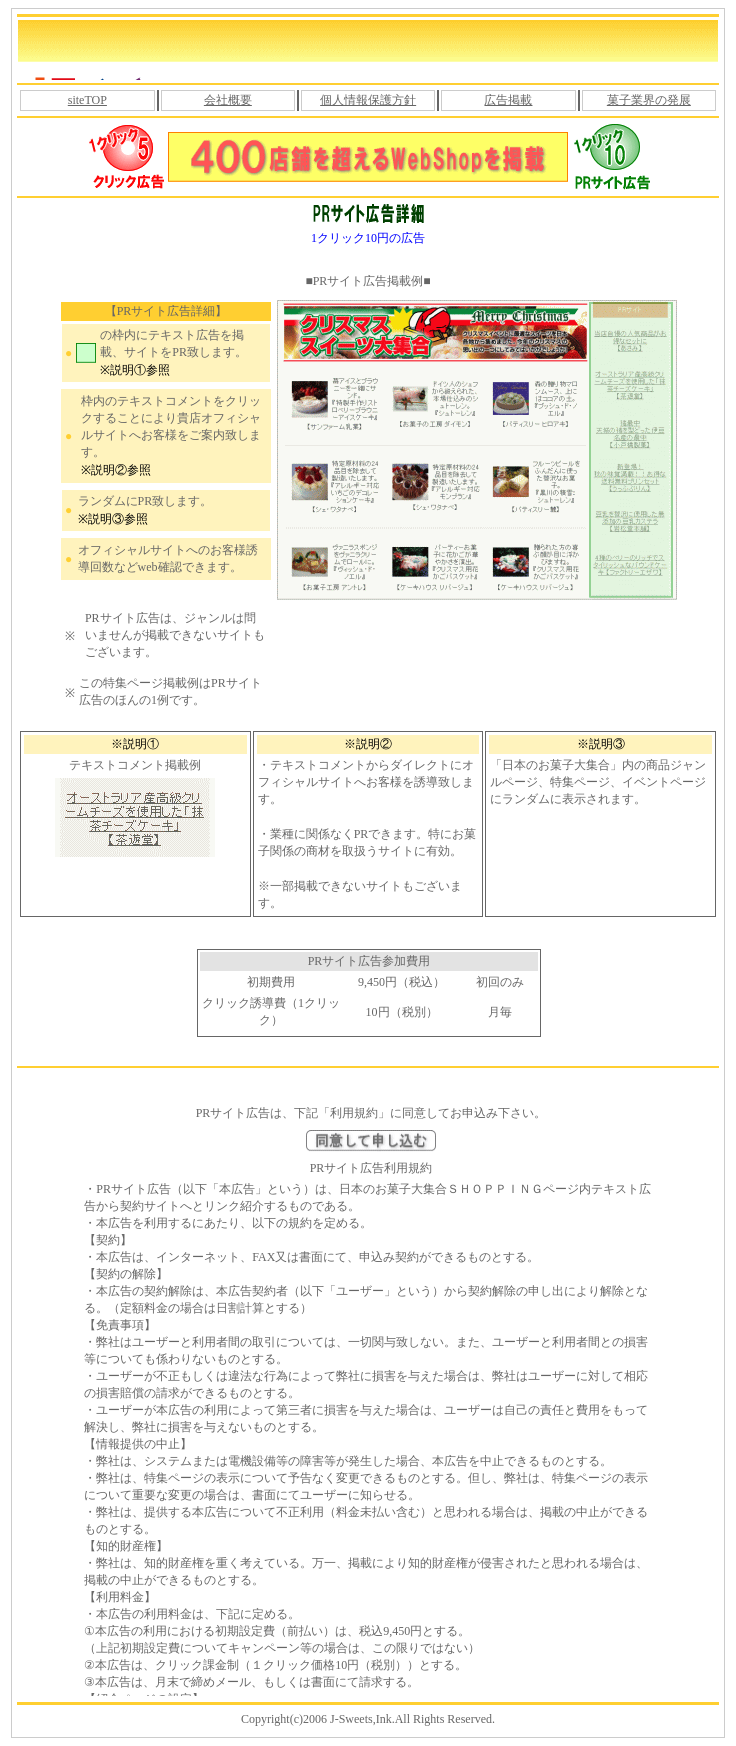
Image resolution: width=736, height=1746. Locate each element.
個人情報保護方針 (368, 100)
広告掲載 (508, 100)
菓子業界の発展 (649, 100)
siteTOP (87, 100)
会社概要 (228, 100)
